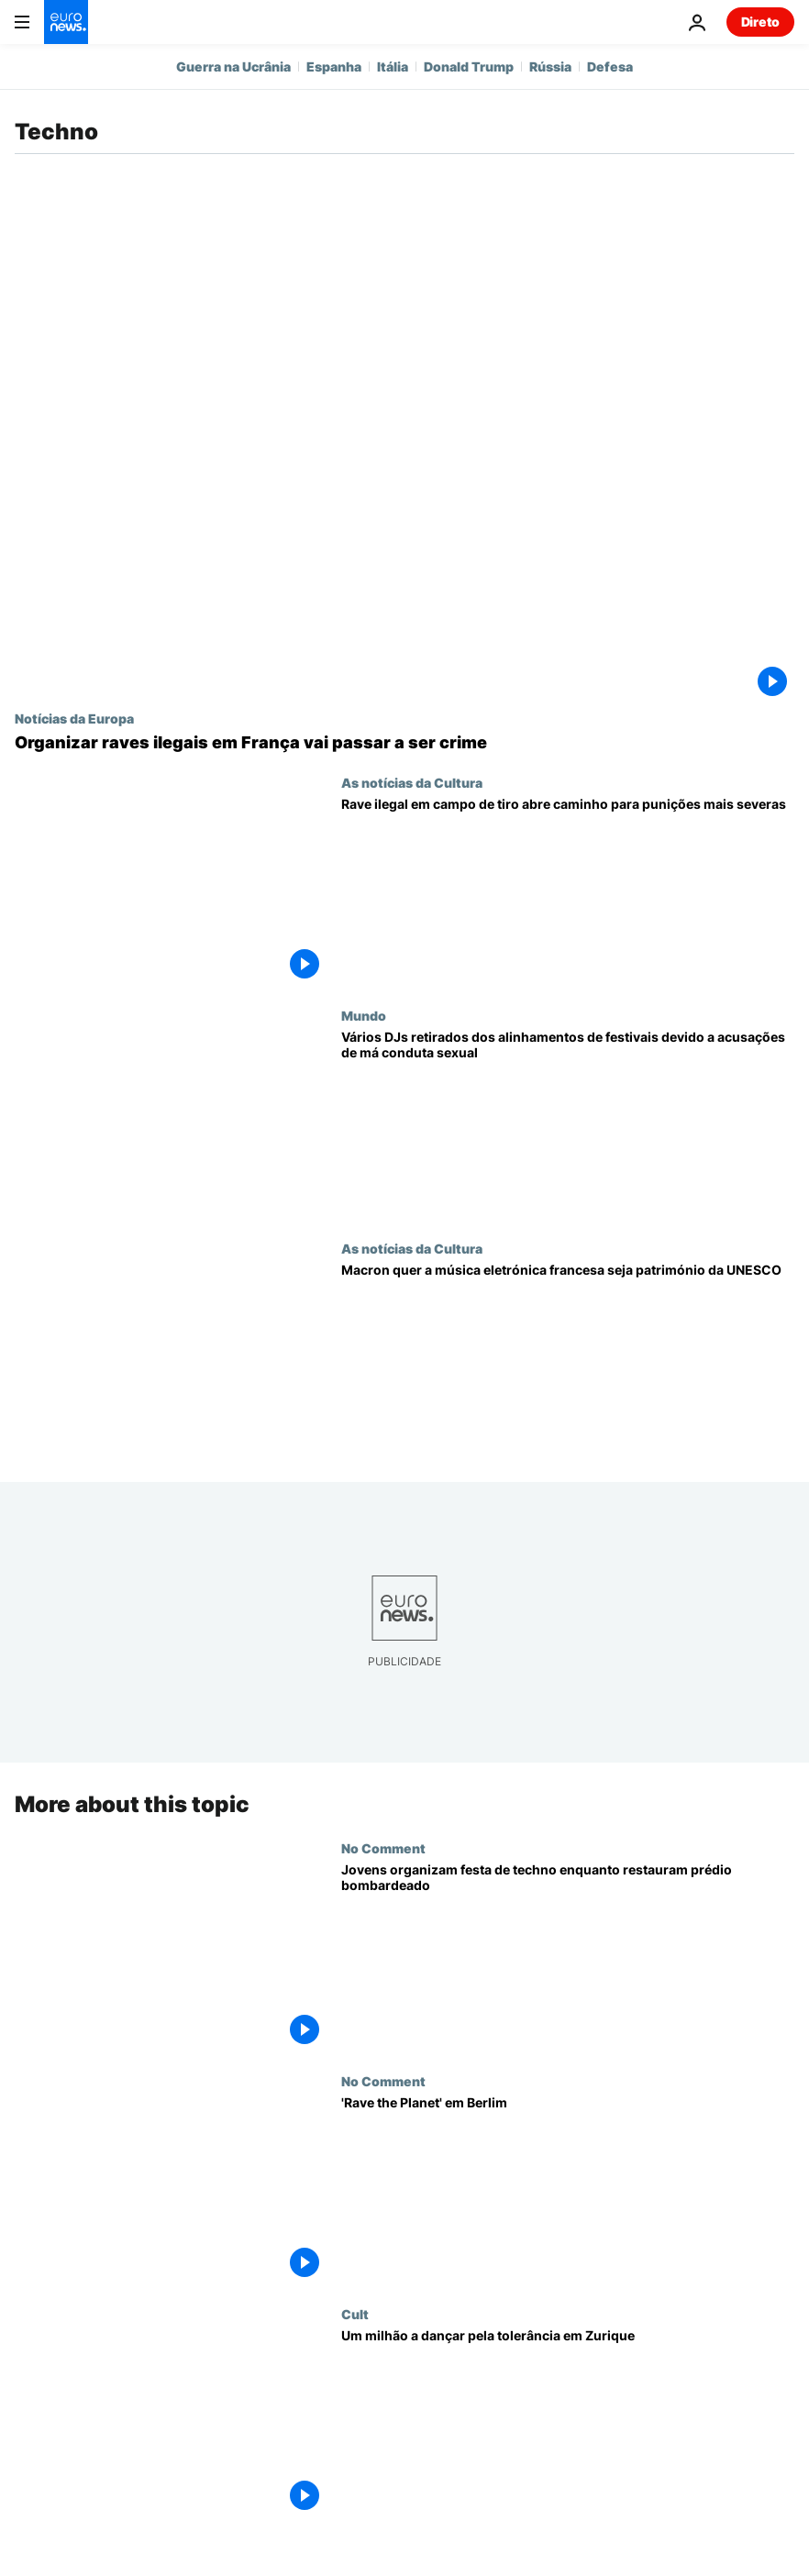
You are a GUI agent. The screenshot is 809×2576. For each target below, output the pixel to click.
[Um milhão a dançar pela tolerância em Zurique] (567, 2422)
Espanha (333, 66)
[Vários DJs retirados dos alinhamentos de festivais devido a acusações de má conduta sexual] (567, 1124)
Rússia (550, 66)
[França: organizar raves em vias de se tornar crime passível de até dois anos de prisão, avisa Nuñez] (404, 743)
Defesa (610, 66)
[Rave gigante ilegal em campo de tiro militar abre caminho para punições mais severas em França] (567, 891)
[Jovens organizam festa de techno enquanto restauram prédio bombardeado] (567, 1956)
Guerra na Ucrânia (233, 66)
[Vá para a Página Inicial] (66, 22)
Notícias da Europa (74, 718)
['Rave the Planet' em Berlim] (567, 2189)
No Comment (383, 1847)
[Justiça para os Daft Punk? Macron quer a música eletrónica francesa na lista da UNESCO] (567, 1357)
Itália (392, 66)
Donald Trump (469, 66)
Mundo (363, 1015)
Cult (355, 2313)
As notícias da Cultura (411, 782)
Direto (760, 21)
